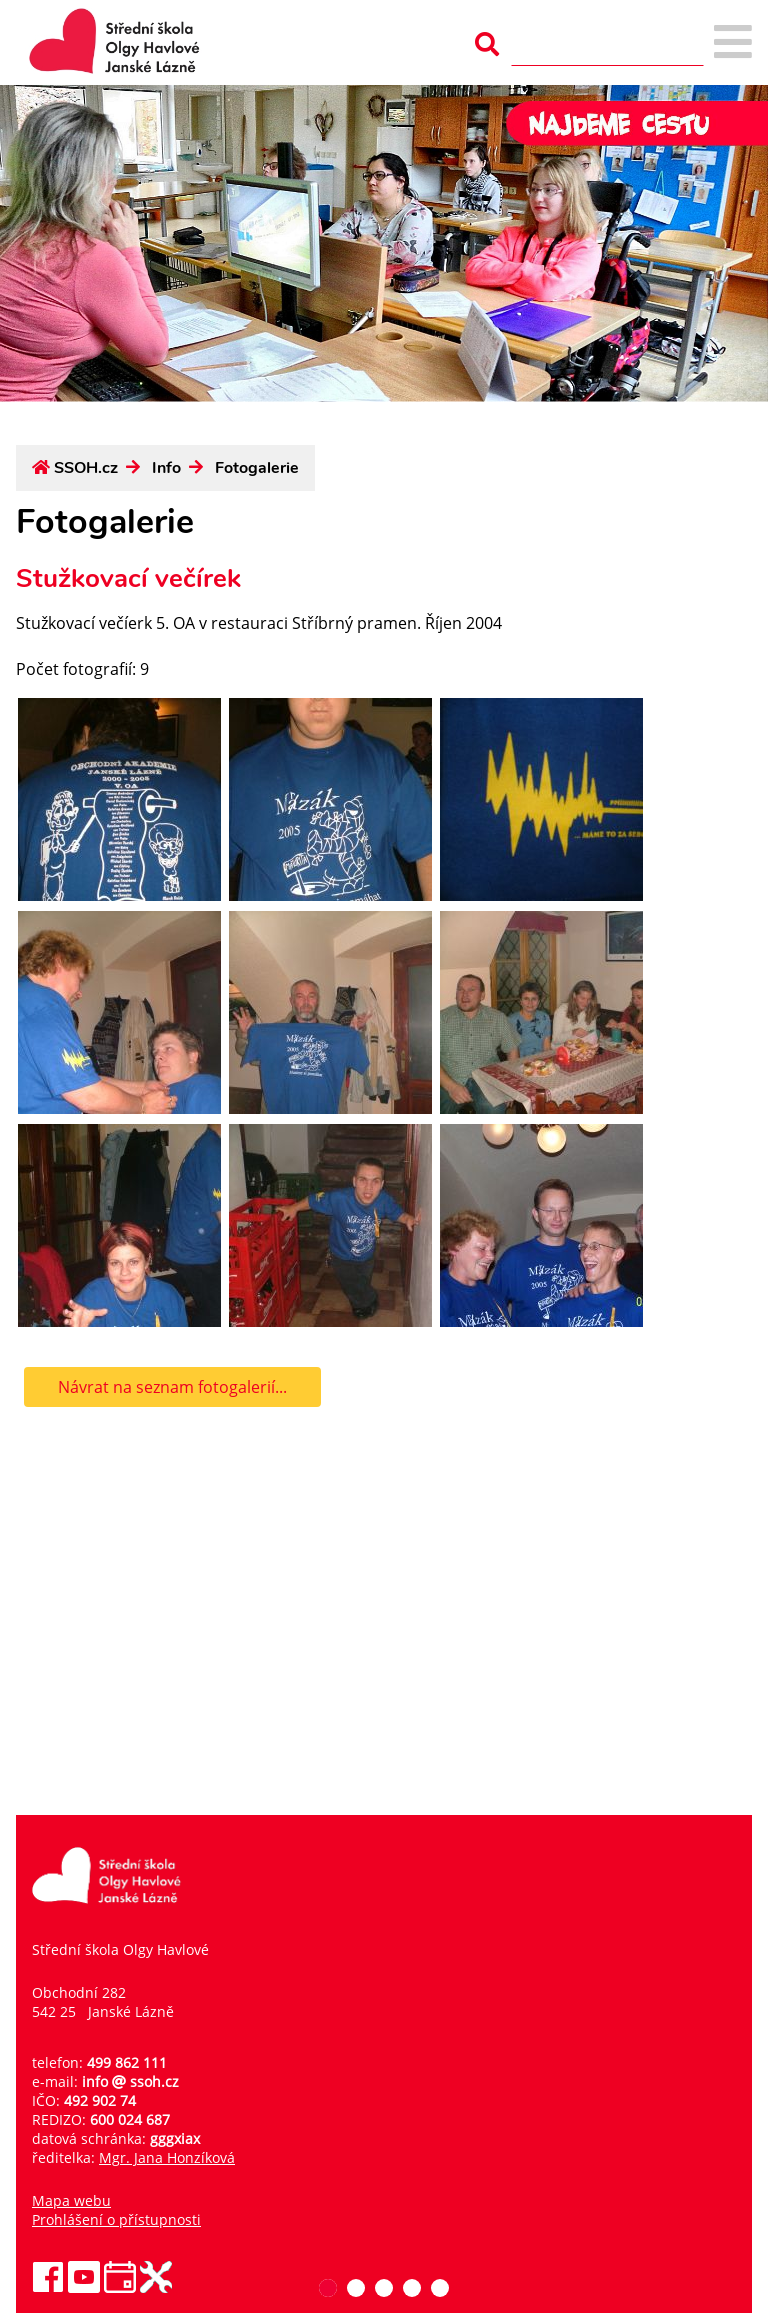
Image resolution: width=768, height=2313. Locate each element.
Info (166, 468)
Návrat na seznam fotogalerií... (172, 1387)
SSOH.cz (86, 468)
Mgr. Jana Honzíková (167, 2157)
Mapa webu (71, 2200)
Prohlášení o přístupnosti (116, 2219)
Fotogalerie (257, 468)
